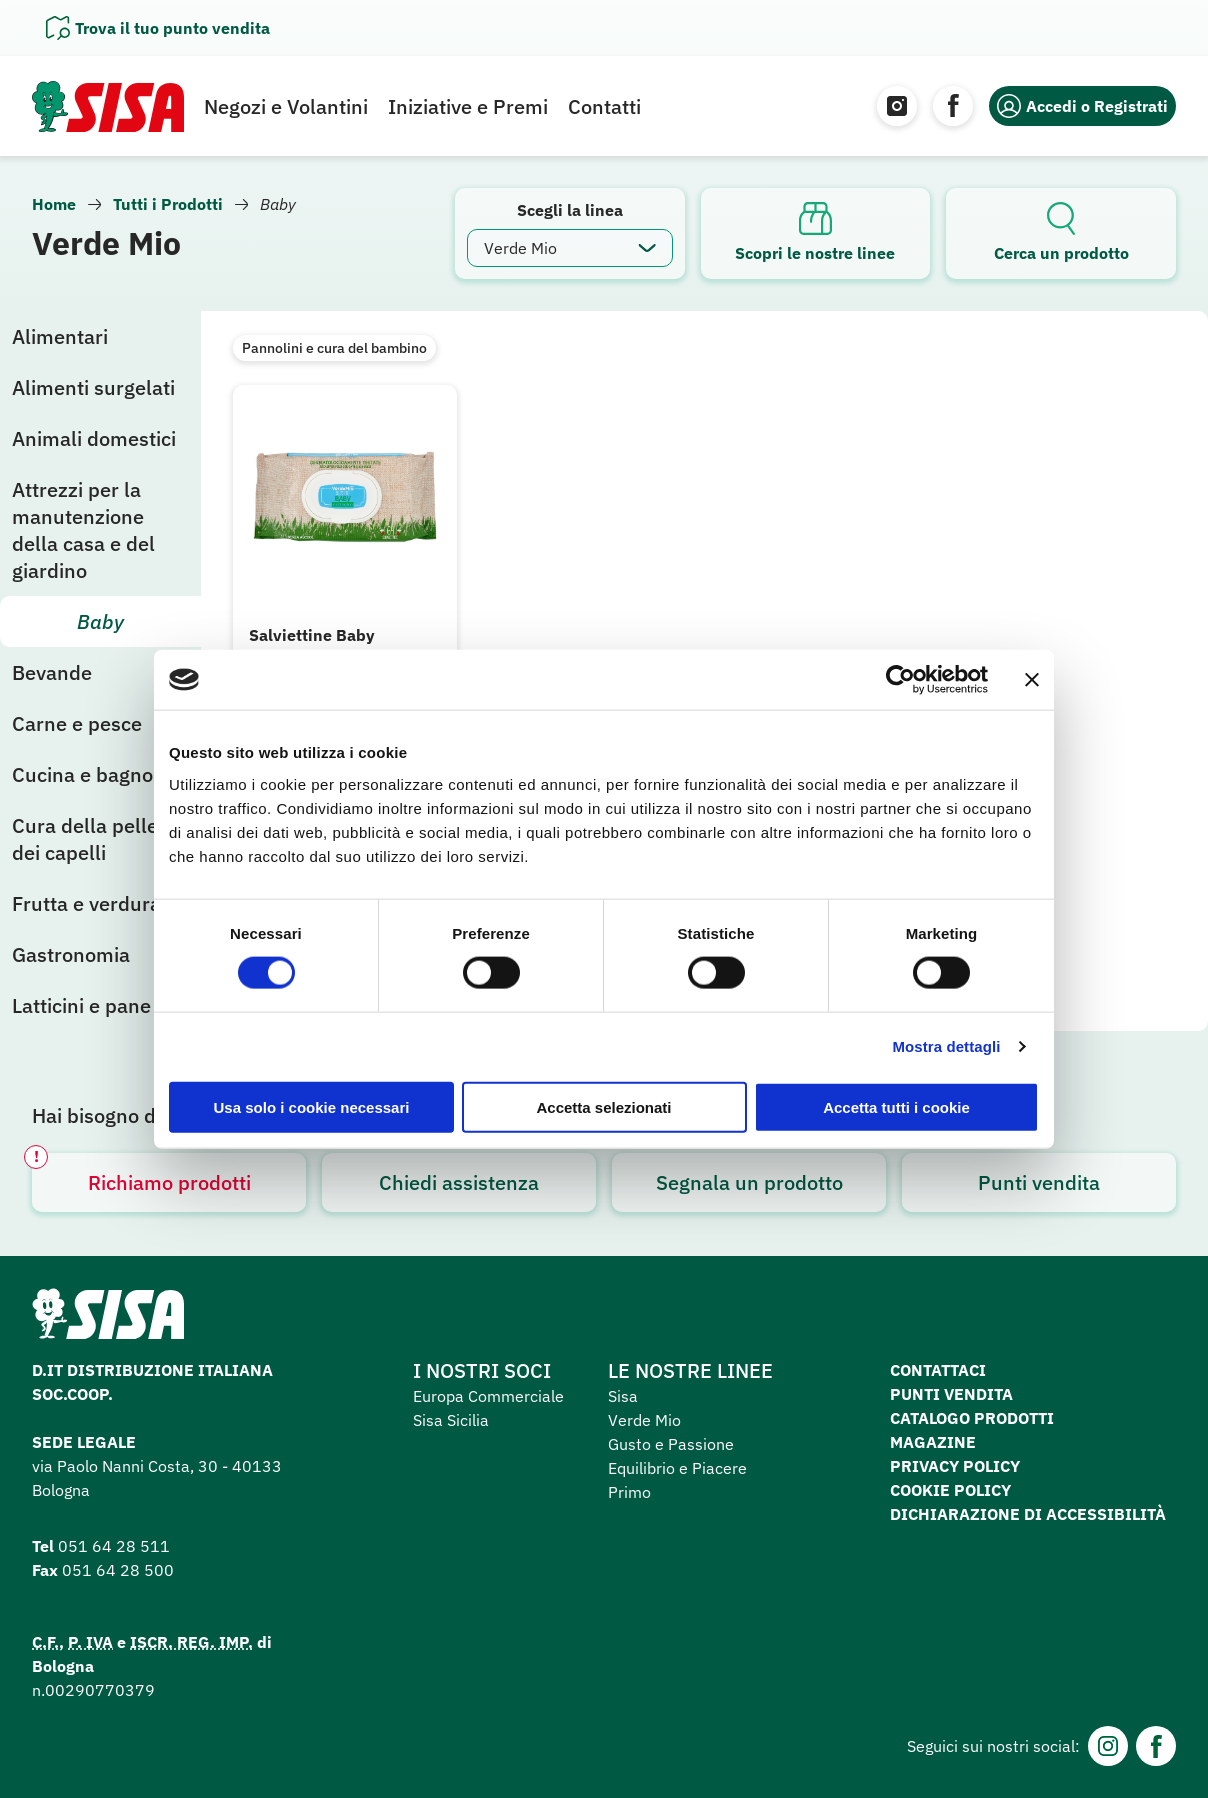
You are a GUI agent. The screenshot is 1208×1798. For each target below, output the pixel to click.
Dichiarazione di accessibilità (1028, 1514)
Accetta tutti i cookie (896, 1106)
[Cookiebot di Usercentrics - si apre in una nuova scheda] (900, 680)
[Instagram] (897, 106)
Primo (629, 1492)
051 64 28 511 (114, 1546)
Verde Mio (644, 1420)
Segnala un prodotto (749, 1182)
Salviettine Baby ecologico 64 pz (312, 646)
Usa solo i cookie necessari (312, 1106)
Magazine (933, 1442)
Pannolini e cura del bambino (334, 348)
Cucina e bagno (82, 774)
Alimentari (60, 336)
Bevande (52, 672)
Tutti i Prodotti (168, 204)
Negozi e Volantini (286, 106)
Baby (100, 621)
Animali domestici (94, 438)
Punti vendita (1039, 1182)
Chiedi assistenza (459, 1182)
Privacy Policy (955, 1466)
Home (54, 204)
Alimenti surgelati (93, 387)
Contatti (604, 106)
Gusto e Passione (671, 1444)
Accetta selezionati (603, 1106)
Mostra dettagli (946, 1046)
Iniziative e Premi (468, 106)
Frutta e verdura (86, 903)
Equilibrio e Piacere (677, 1468)
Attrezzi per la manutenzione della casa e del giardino (83, 530)
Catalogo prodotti (972, 1418)
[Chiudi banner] (1032, 680)
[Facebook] (953, 106)
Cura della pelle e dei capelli (93, 839)
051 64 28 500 (118, 1570)
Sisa (623, 1396)
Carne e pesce (77, 723)
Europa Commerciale (488, 1396)
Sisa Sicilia (451, 1420)
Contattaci (938, 1370)
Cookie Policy (950, 1490)
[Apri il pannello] (158, 28)
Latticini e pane (81, 1005)
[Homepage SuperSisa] (108, 1320)
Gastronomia (71, 954)
